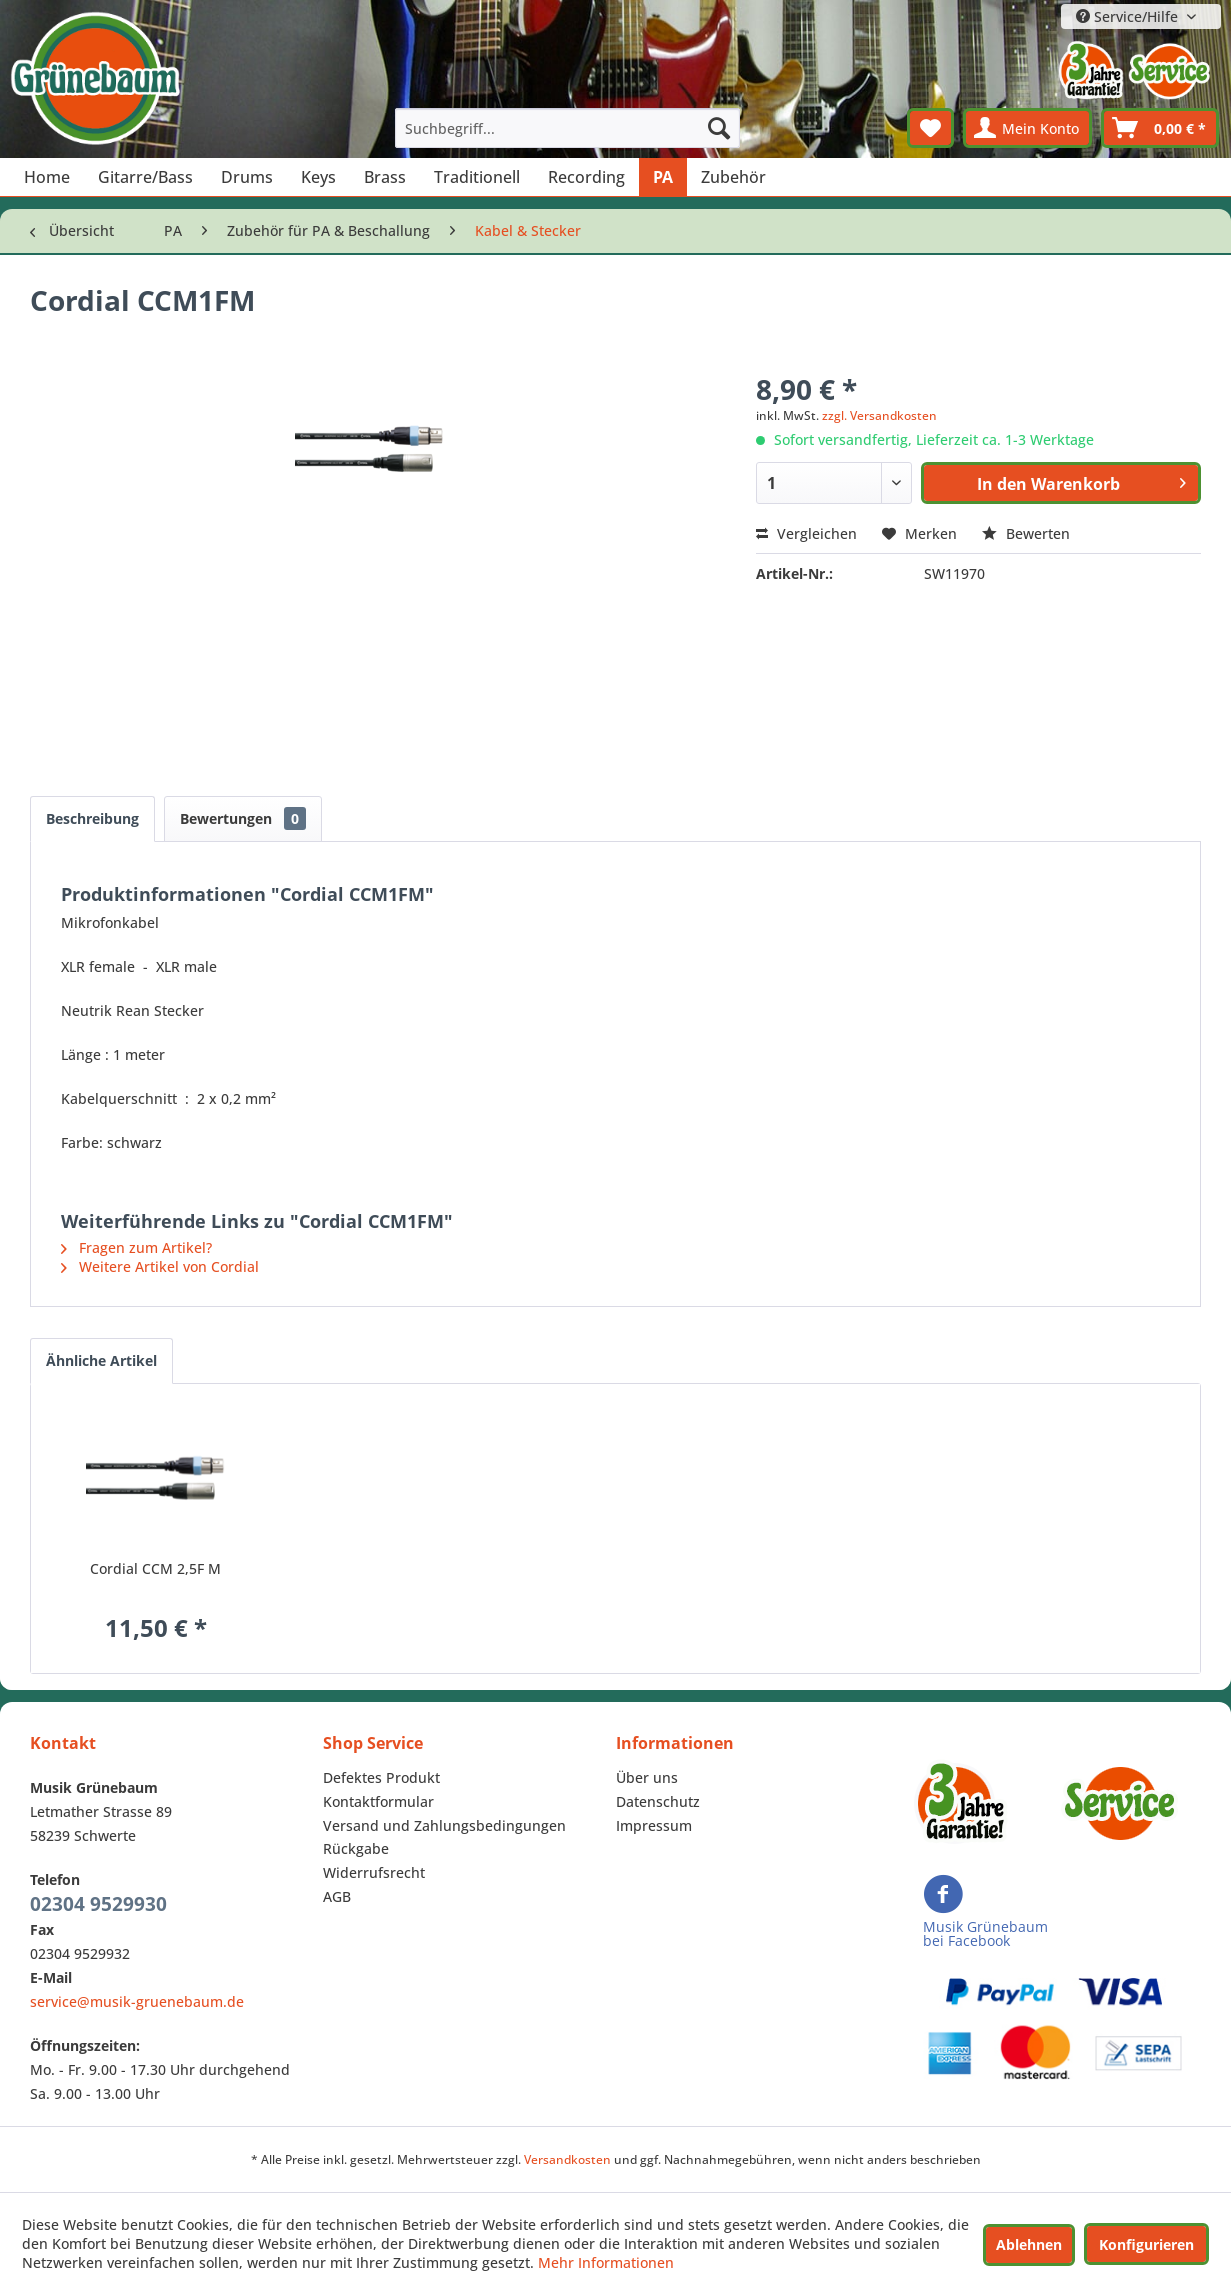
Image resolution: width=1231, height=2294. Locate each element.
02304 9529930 (98, 1904)
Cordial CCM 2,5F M (155, 1568)
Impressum (654, 1825)
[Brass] (385, 177)
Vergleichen (806, 533)
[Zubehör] (733, 177)
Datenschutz (658, 1801)
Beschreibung (92, 818)
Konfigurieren (1146, 2244)
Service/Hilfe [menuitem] (1129, 16)
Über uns (647, 1777)
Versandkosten (567, 2159)
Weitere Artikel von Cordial (160, 1266)
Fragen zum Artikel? (136, 1247)
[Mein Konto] (1027, 128)
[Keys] (318, 177)
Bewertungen (243, 818)
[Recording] (586, 177)
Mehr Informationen (606, 2262)
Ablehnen (1029, 2244)
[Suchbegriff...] (567, 128)
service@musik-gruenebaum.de (137, 2001)
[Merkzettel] (930, 128)
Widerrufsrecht (374, 1872)
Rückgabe (356, 1848)
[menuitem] (567, 128)
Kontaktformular (378, 1801)
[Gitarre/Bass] (145, 177)
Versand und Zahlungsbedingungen (444, 1825)
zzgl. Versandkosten (879, 415)
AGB (337, 1896)
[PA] (663, 177)
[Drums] (247, 177)
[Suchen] (719, 128)
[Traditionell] (477, 177)
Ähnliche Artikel (101, 1360)
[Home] (47, 177)
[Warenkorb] (1160, 128)
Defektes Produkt (381, 1777)
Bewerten (1026, 533)
